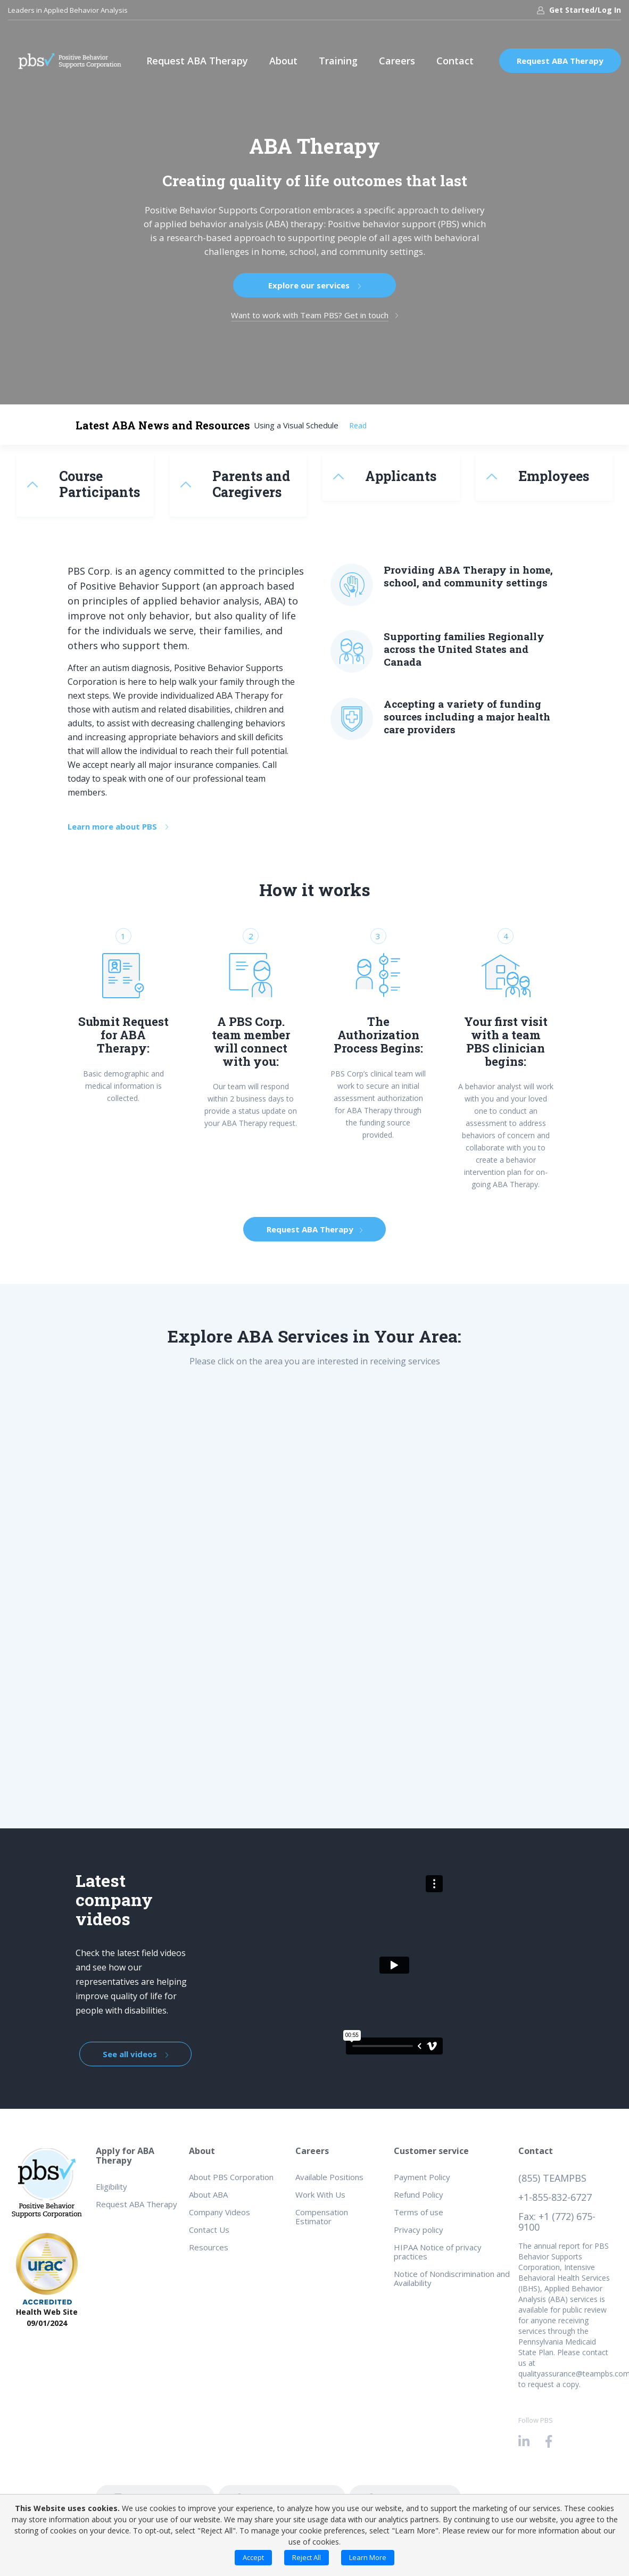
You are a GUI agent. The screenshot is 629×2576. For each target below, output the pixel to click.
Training (338, 60)
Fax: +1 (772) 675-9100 (556, 2221)
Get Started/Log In (579, 10)
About (283, 60)
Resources (208, 2247)
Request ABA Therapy (197, 60)
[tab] (85, 485)
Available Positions (329, 2177)
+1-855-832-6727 (555, 2197)
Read (358, 425)
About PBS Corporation (231, 2177)
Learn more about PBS (118, 826)
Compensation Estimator (321, 2216)
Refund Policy (418, 2194)
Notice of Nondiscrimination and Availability (452, 2278)
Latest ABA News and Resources (163, 425)
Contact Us (209, 2229)
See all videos (135, 2054)
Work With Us (320, 2194)
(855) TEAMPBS (552, 2178)
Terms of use (418, 2212)
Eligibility (111, 2186)
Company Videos (219, 2212)
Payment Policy (422, 2177)
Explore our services (314, 285)
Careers (397, 60)
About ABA (208, 2194)
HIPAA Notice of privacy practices (438, 2252)
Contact (455, 60)
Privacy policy (418, 2229)
